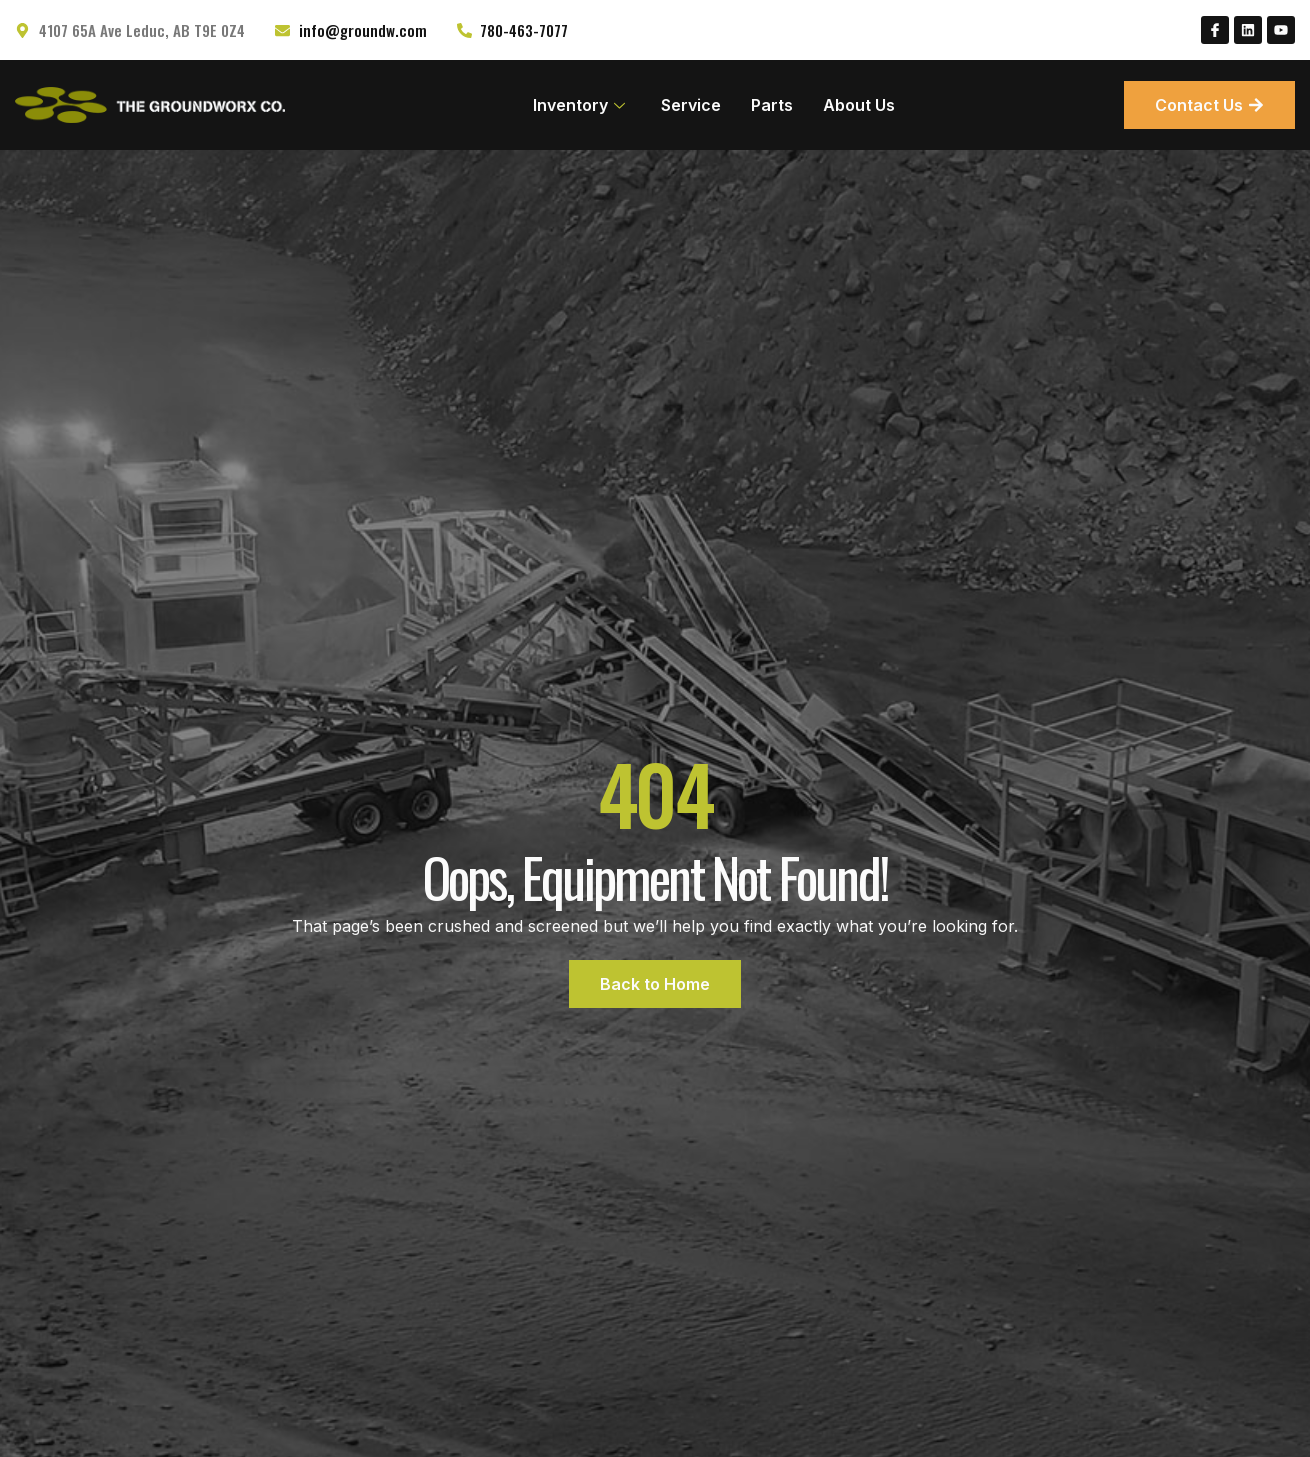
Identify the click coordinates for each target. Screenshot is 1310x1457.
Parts (772, 105)
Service (691, 105)
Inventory (579, 105)
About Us (859, 105)
